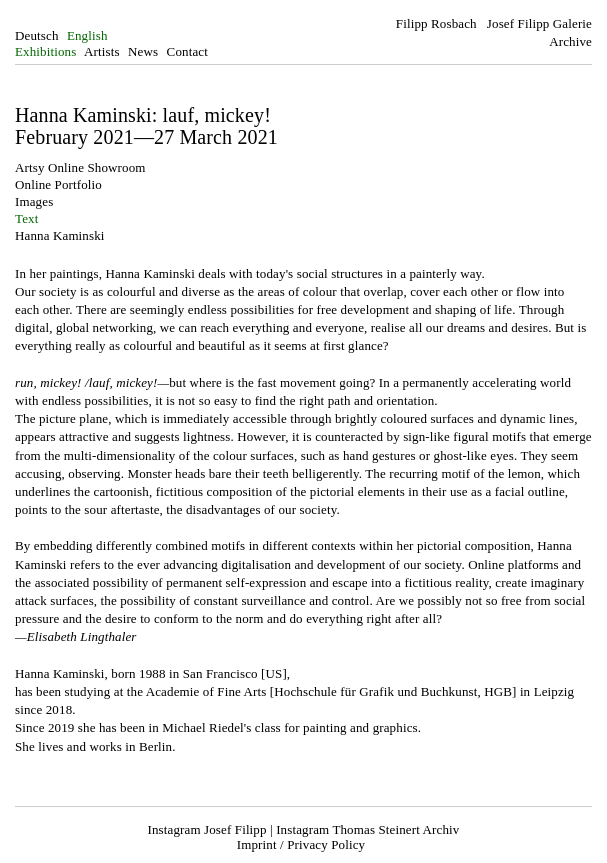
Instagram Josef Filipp (207, 829)
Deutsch (37, 35)
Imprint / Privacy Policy (301, 844)
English (87, 35)
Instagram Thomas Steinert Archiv (367, 829)
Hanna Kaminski (60, 235)
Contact (187, 51)
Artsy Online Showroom (80, 167)
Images (34, 201)
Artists (102, 51)
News (143, 51)
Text (26, 218)
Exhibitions (45, 51)
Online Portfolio (58, 184)
